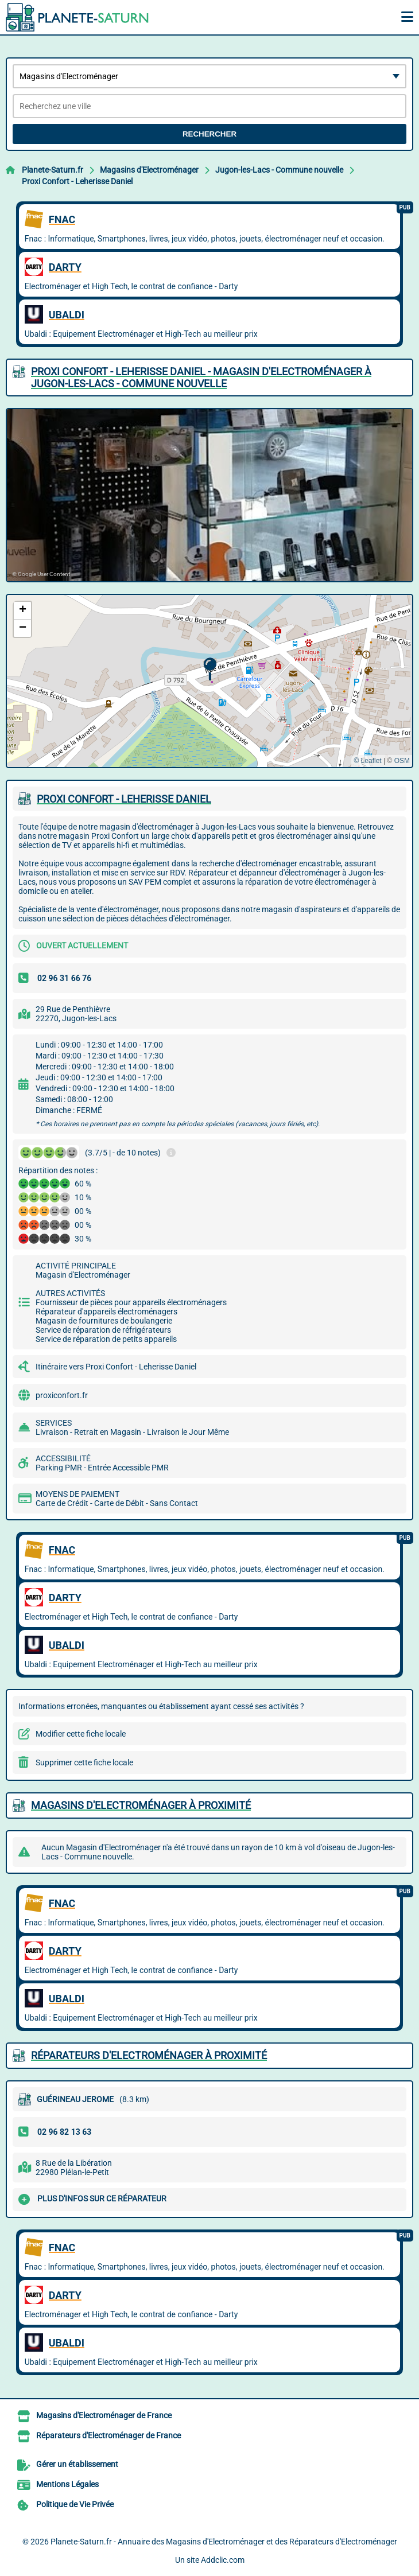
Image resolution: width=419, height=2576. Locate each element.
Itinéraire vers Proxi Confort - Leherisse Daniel (116, 1366)
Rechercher (209, 134)
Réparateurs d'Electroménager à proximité (149, 2055)
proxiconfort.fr (62, 1395)
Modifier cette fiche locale (81, 1733)
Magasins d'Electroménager (149, 169)
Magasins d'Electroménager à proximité (141, 1805)
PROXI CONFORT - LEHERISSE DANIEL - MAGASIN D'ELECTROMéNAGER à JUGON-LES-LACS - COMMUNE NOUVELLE (201, 377)
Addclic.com (223, 2560)
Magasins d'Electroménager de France (104, 2415)
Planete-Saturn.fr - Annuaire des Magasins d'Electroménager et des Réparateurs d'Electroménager (224, 2541)
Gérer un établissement (77, 2464)
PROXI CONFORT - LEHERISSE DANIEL (124, 799)
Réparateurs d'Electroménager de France (108, 2435)
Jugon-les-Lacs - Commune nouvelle (279, 169)
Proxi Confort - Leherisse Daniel (77, 181)
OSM (402, 761)
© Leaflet (367, 761)
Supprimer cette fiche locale (84, 1762)
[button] (210, 669)
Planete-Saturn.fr (52, 169)
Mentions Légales (67, 2484)
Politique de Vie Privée (75, 2504)
